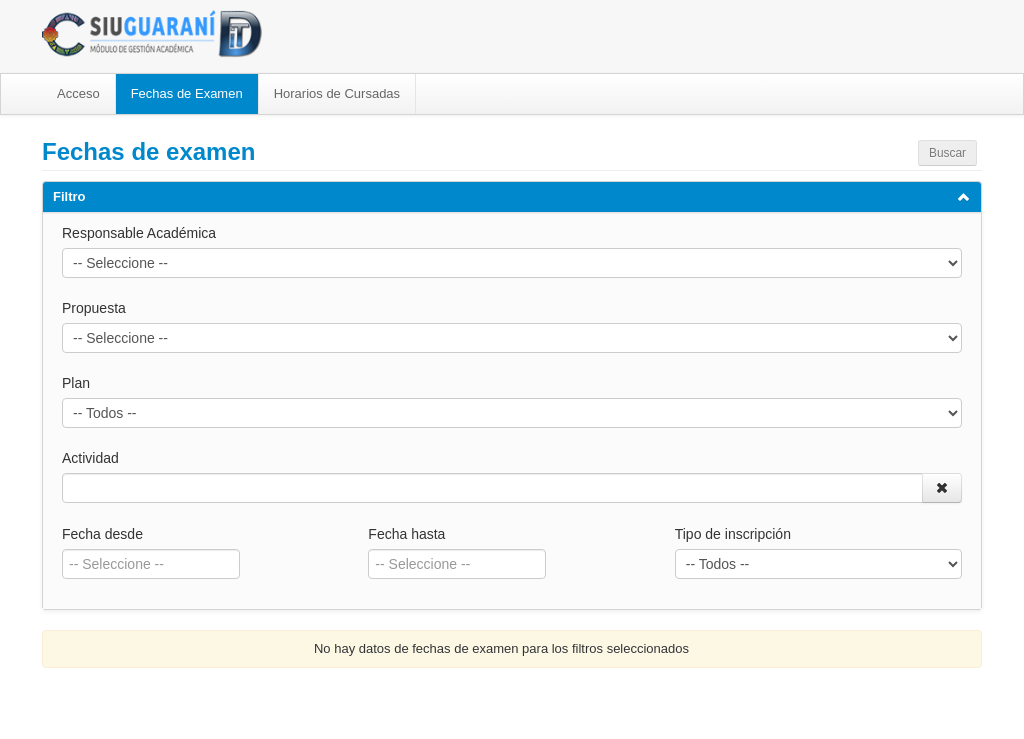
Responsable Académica (139, 233)
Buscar (947, 153)
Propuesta (94, 308)
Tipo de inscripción (733, 534)
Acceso (78, 93)
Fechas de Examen (187, 93)
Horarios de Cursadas (337, 93)
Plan (76, 383)
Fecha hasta (406, 534)
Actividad (90, 458)
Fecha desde (102, 534)
